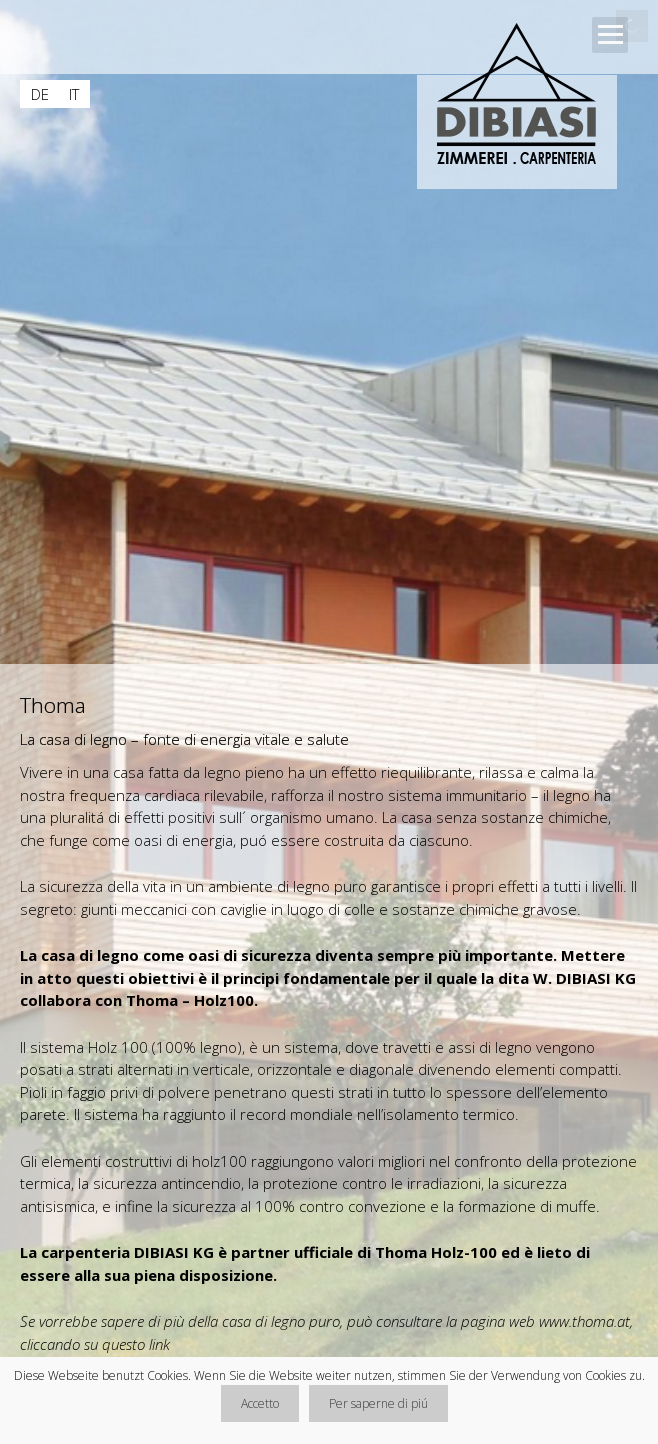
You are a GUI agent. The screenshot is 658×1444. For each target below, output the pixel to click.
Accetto (260, 1403)
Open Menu (610, 35)
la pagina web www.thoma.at (538, 1321)
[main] (329, 1037)
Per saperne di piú (378, 1403)
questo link (136, 1344)
